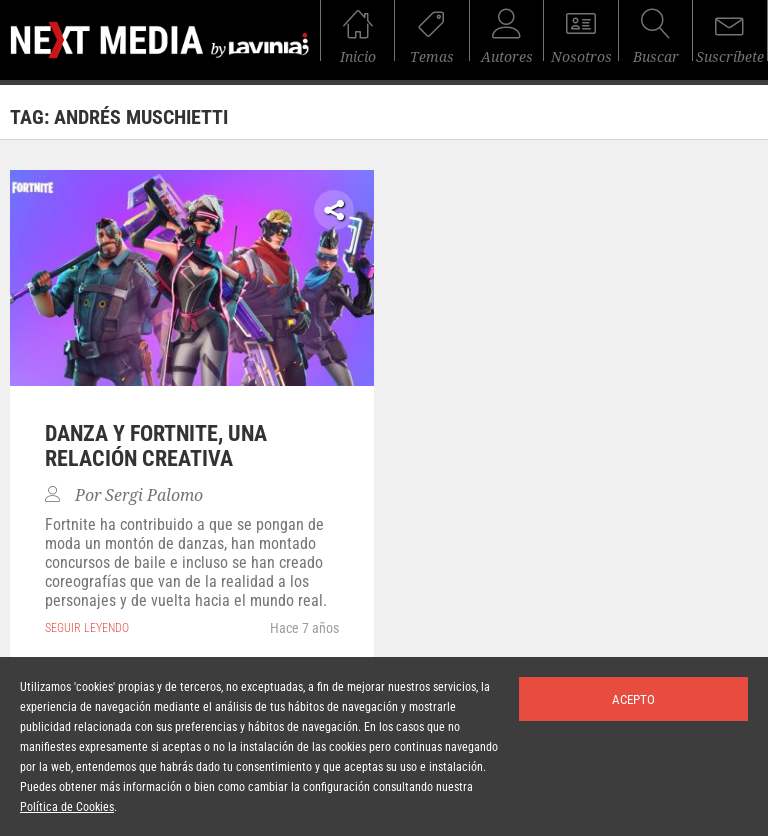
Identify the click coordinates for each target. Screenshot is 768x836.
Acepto (633, 699)
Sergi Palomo (154, 495)
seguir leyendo (87, 628)
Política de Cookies (67, 807)
